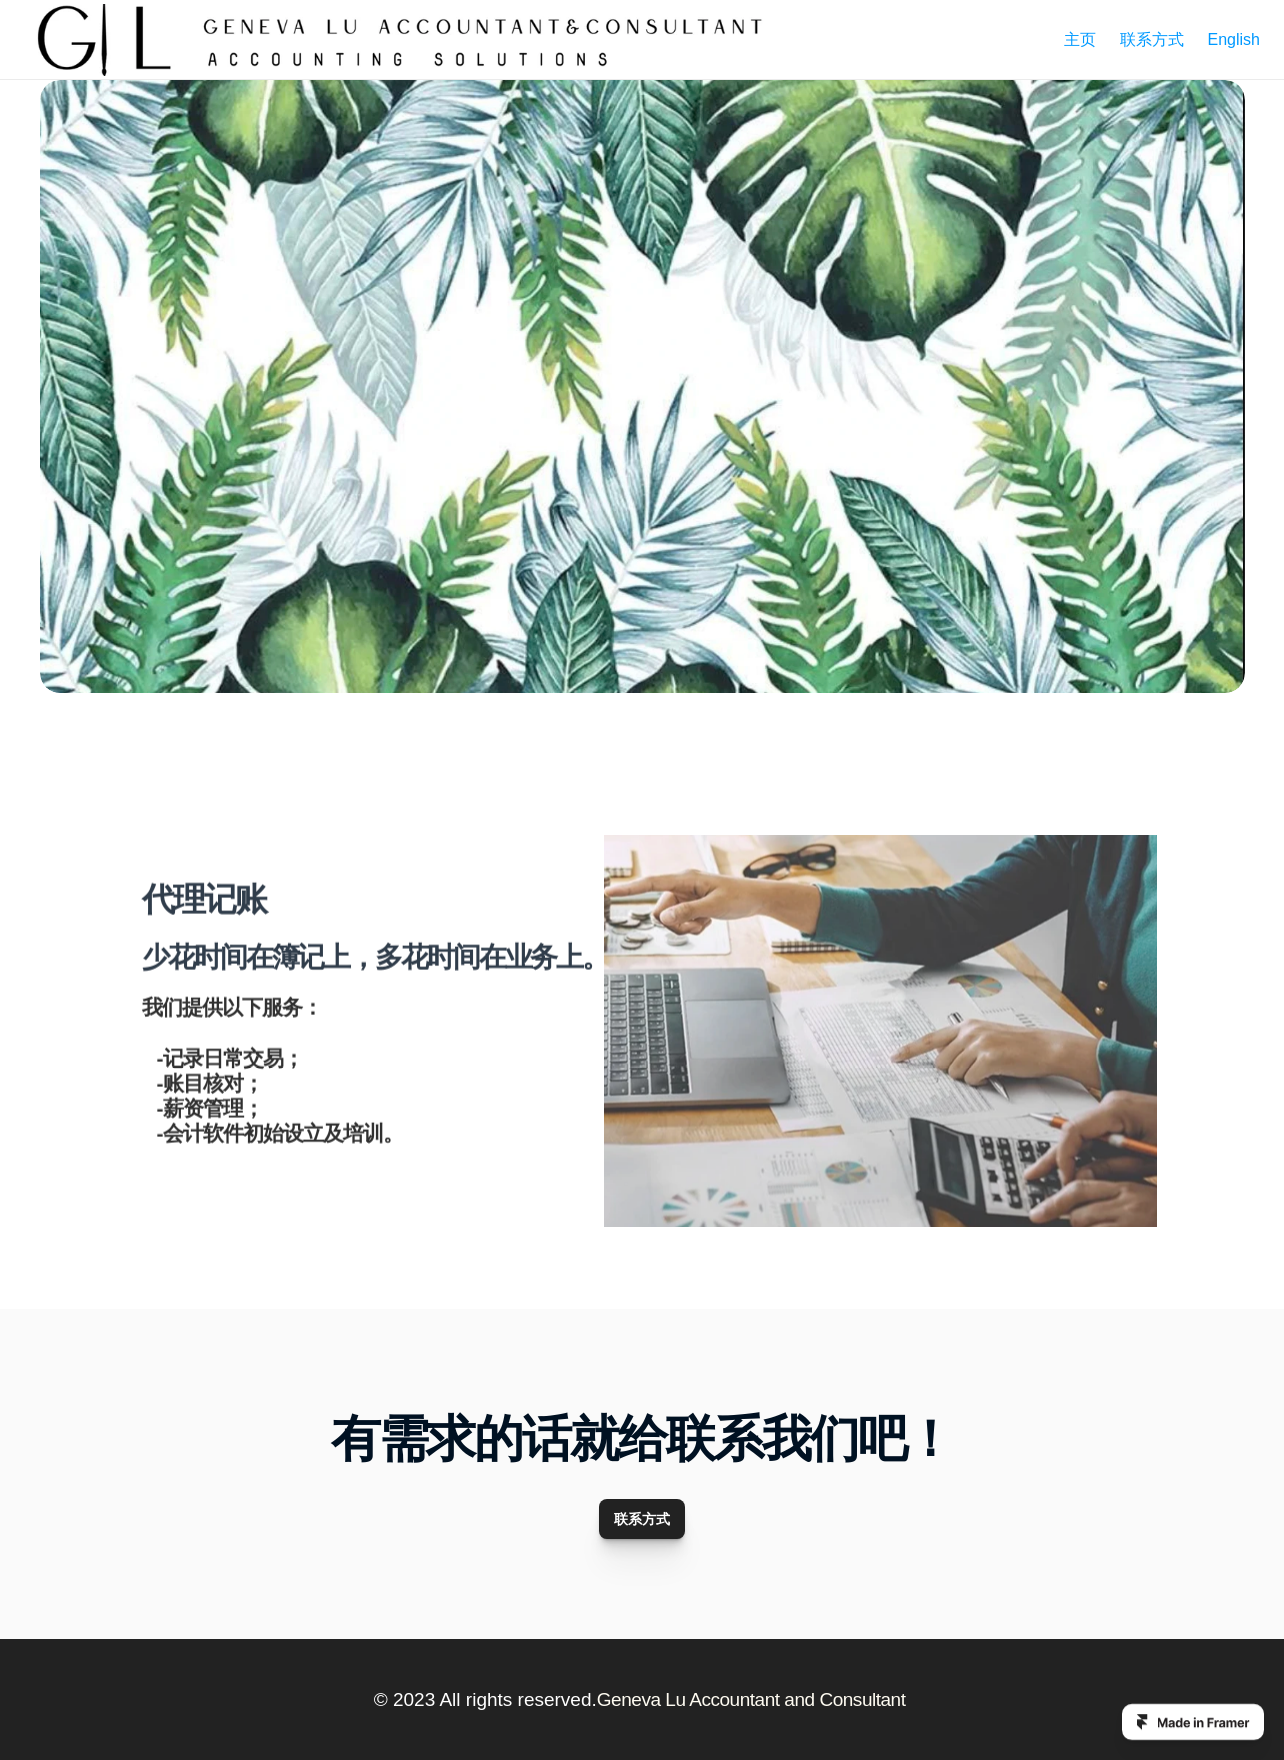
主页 (1080, 39)
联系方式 (1152, 39)
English (1234, 39)
